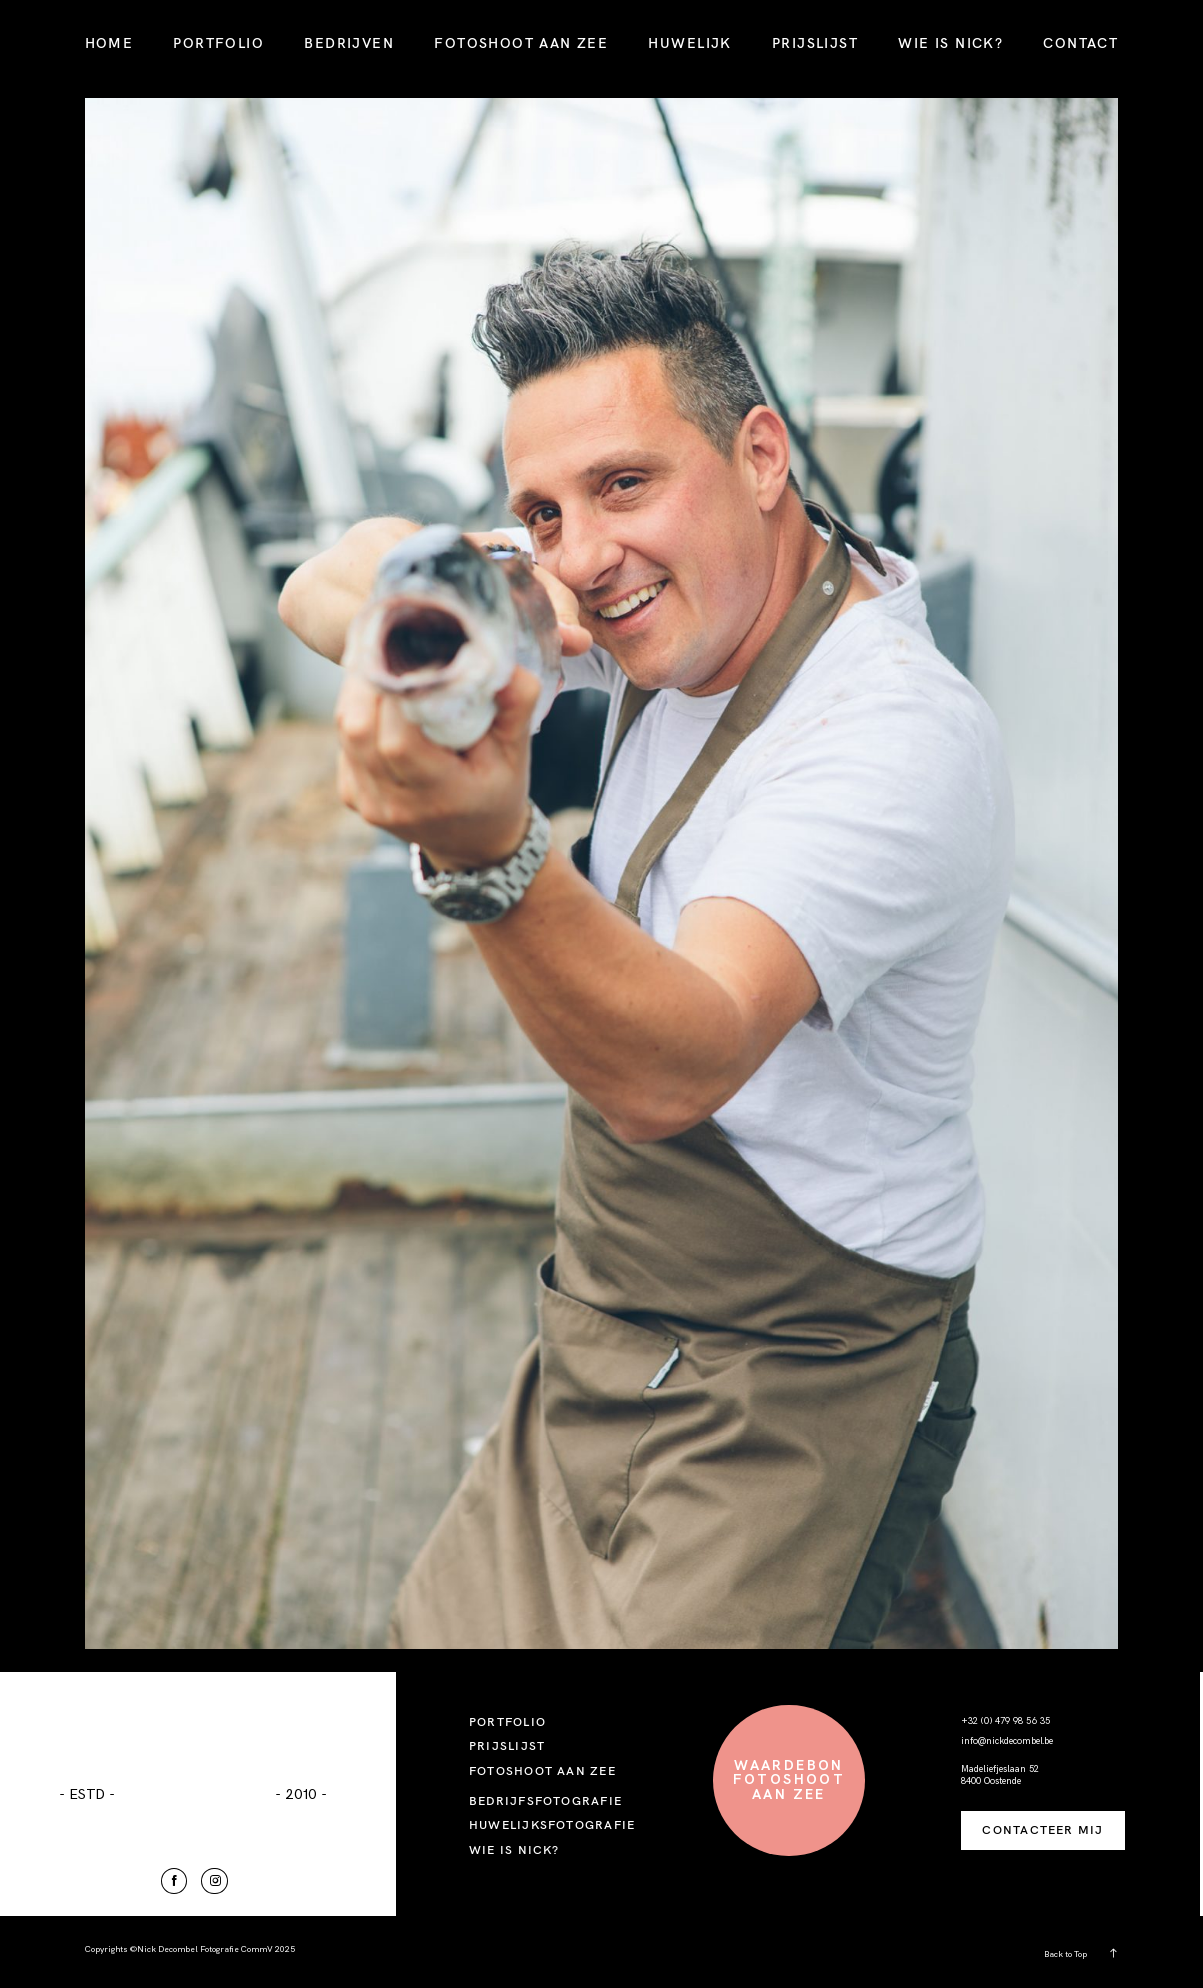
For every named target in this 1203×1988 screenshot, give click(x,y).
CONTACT (1080, 43)
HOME (109, 43)
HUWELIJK (689, 43)
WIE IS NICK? (950, 43)
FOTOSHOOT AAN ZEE (521, 43)
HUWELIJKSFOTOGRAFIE (552, 1824)
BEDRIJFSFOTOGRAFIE (545, 1800)
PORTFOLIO (218, 43)
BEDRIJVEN (349, 43)
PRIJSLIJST (815, 43)
